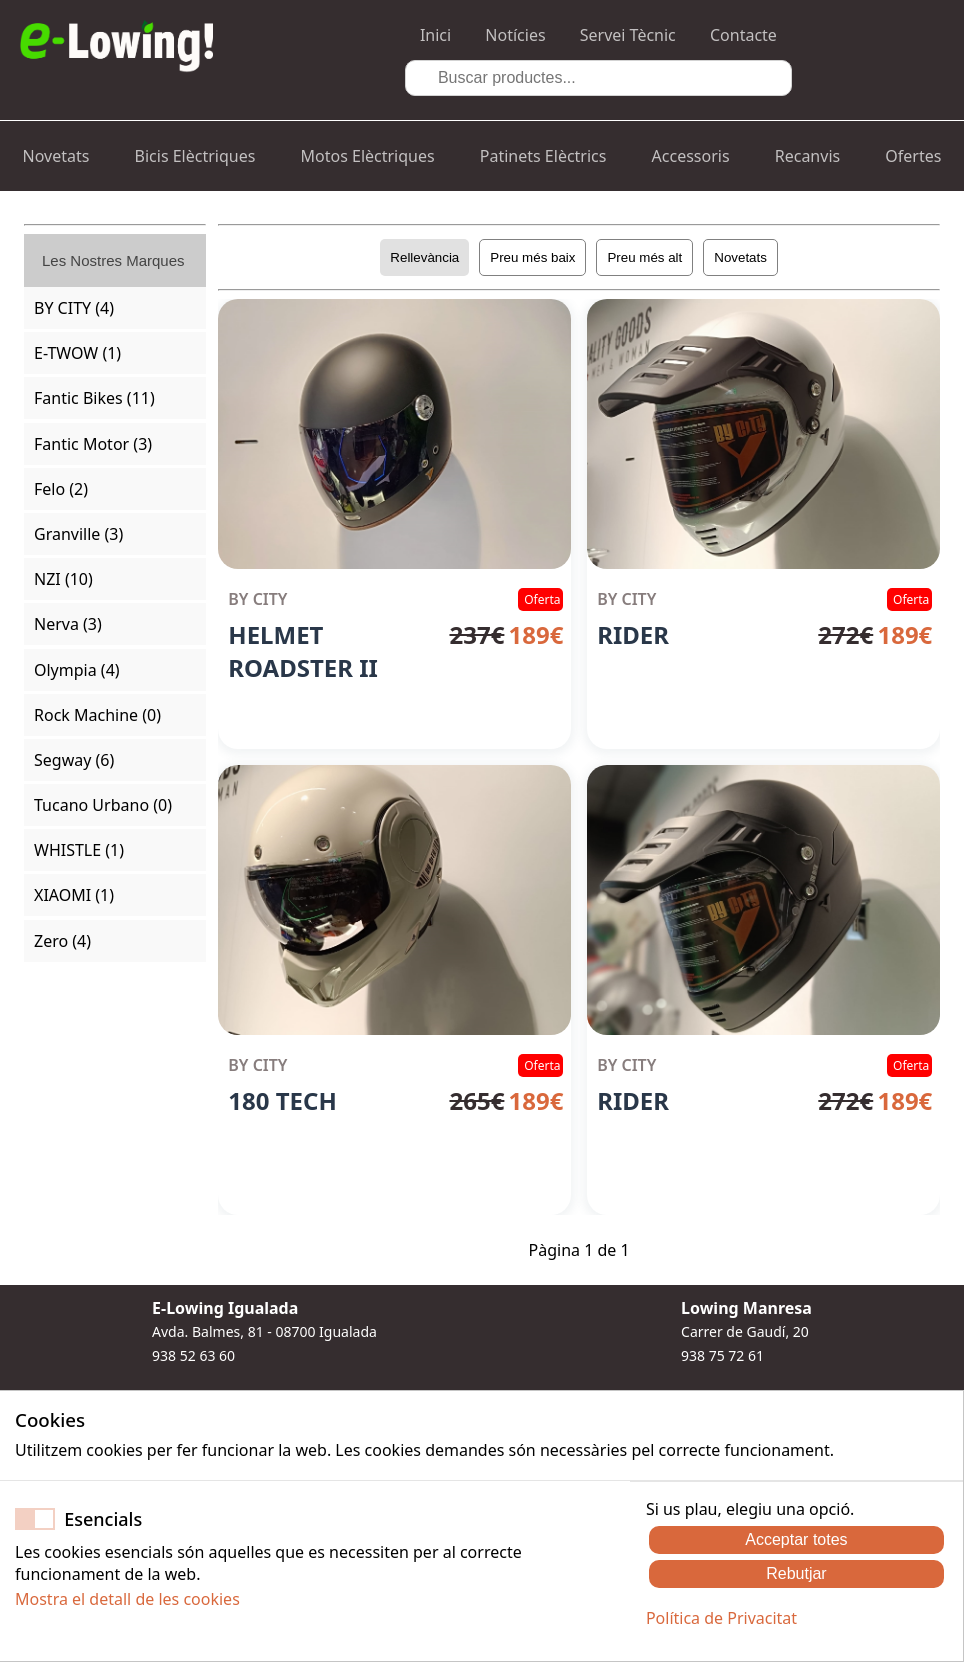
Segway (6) (74, 760)
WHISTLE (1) (79, 850)
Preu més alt (644, 257)
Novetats (56, 156)
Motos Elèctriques (368, 156)
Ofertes (913, 156)
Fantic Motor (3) (93, 444)
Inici (435, 35)
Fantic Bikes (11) (94, 398)
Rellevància (424, 257)
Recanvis (807, 156)
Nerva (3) (68, 624)
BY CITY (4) (74, 308)
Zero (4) (62, 941)
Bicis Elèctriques (195, 156)
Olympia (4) (77, 670)
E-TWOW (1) (77, 353)
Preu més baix (532, 257)
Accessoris (691, 156)
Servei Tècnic (628, 35)
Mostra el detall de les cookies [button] (127, 1599)
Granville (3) (78, 534)
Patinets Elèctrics (543, 156)
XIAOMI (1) (74, 895)
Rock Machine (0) (97, 715)
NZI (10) (63, 579)
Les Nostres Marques (113, 260)
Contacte (743, 35)
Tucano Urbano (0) (103, 805)
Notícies (515, 35)
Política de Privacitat (721, 1618)
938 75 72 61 (722, 1355)
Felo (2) (61, 489)
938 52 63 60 (193, 1355)
